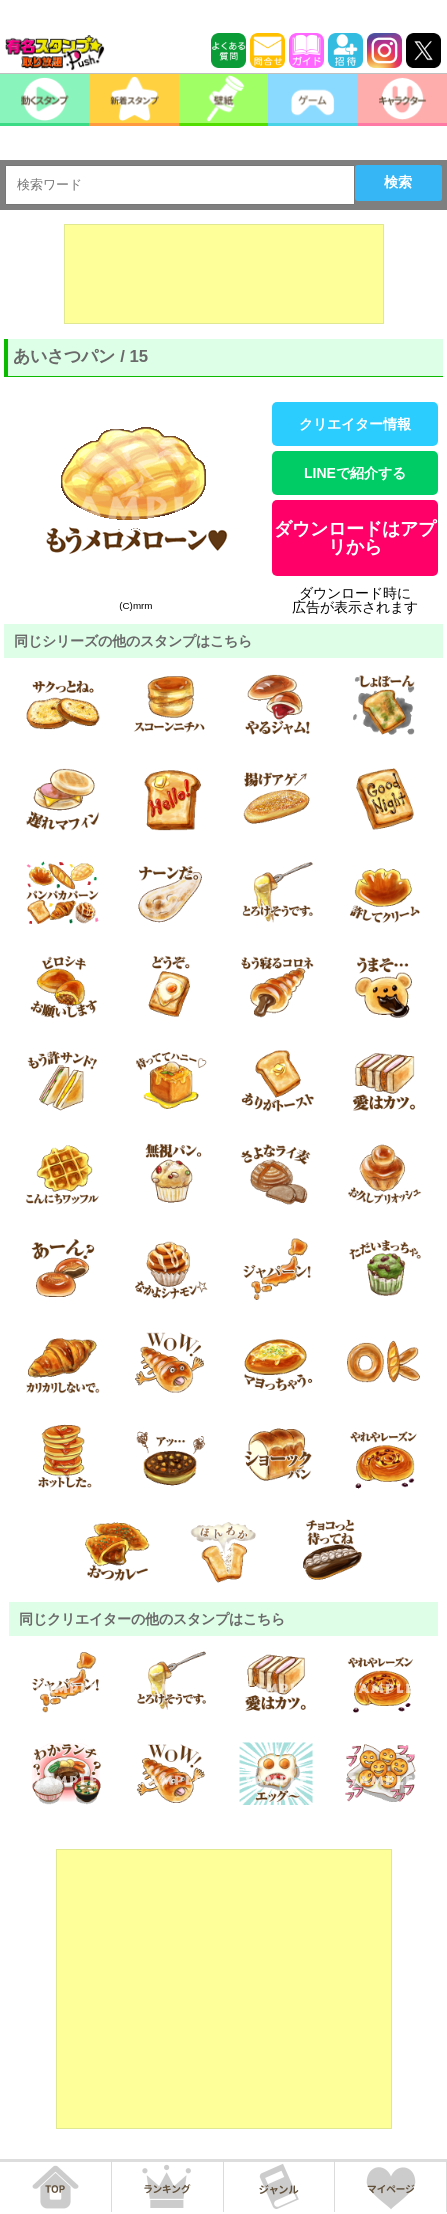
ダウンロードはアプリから (355, 538)
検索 (398, 182)
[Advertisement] (224, 274)
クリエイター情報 (355, 424)
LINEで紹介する (355, 473)
